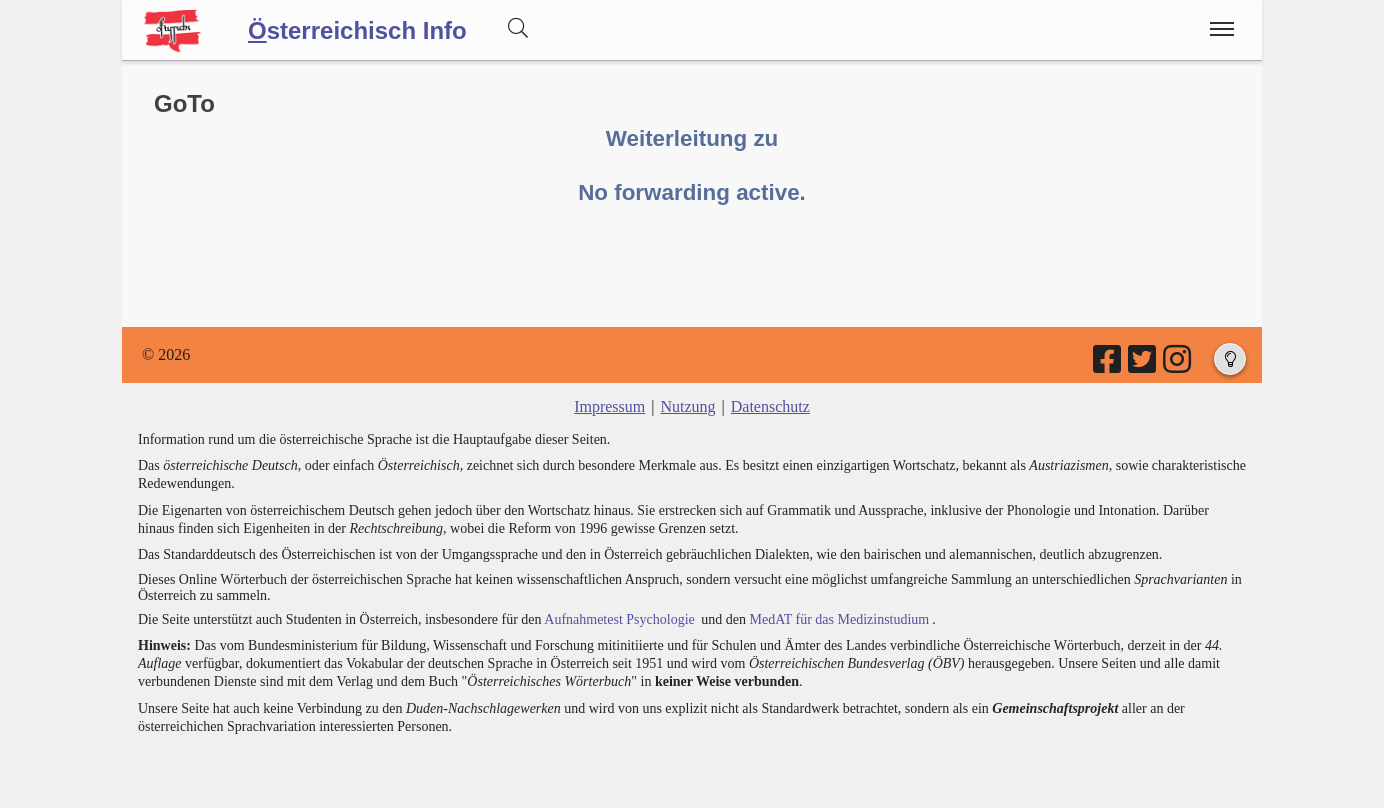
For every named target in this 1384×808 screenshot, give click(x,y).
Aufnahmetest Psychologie (619, 619)
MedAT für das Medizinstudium (839, 619)
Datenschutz (770, 406)
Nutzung (687, 406)
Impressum (609, 406)
